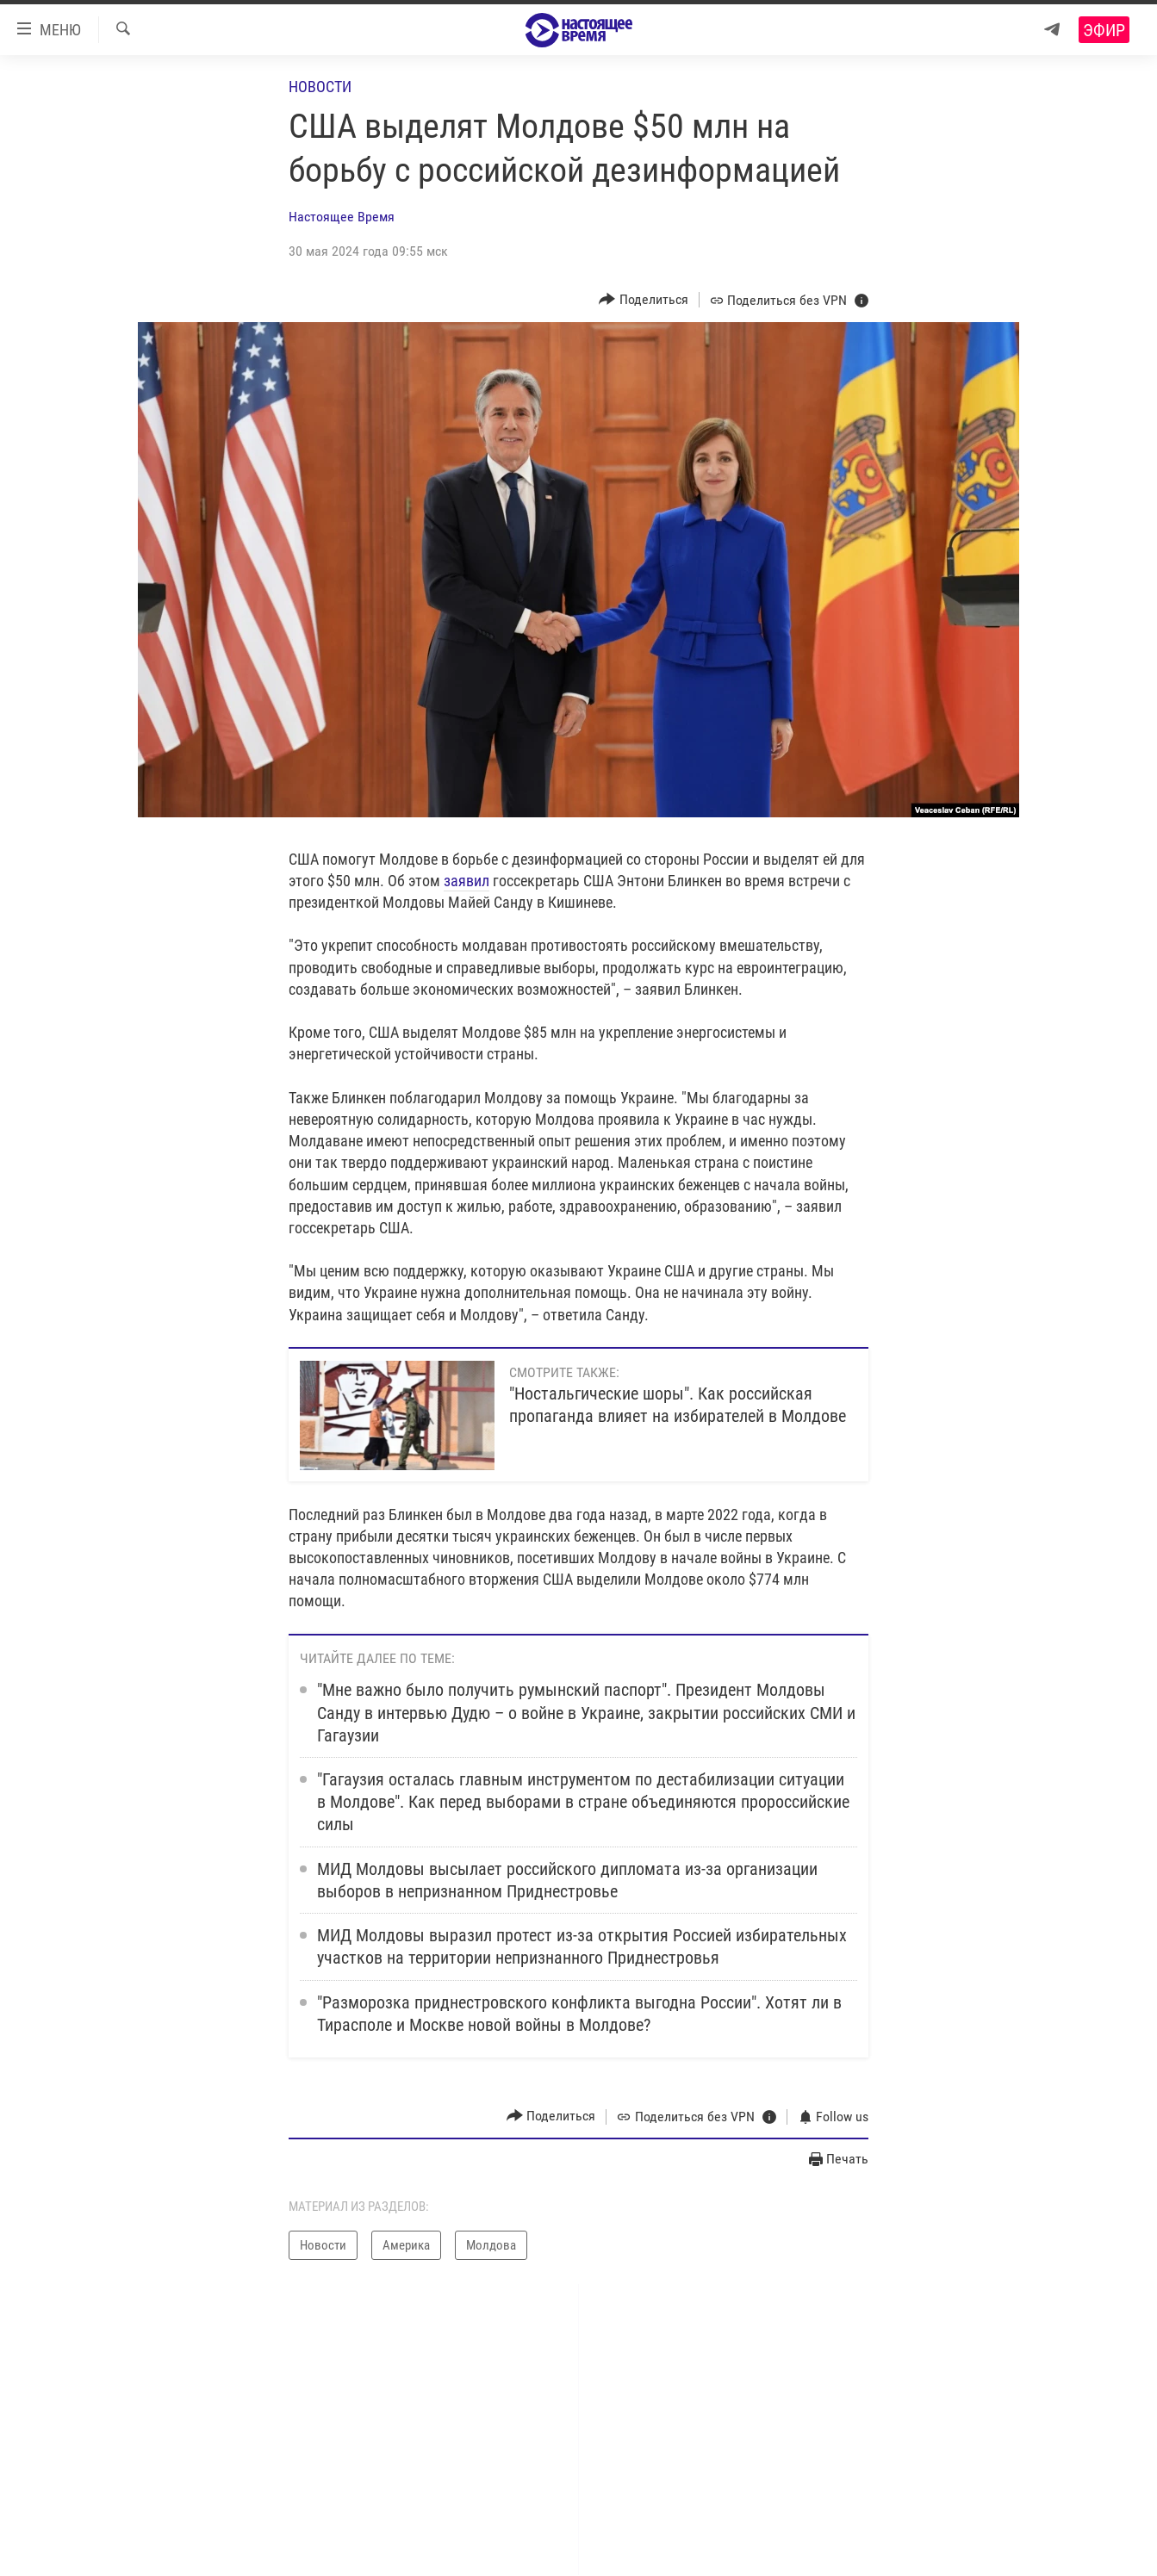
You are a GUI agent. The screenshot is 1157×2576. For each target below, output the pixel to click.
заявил (466, 881)
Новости (320, 87)
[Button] (643, 299)
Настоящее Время (342, 216)
